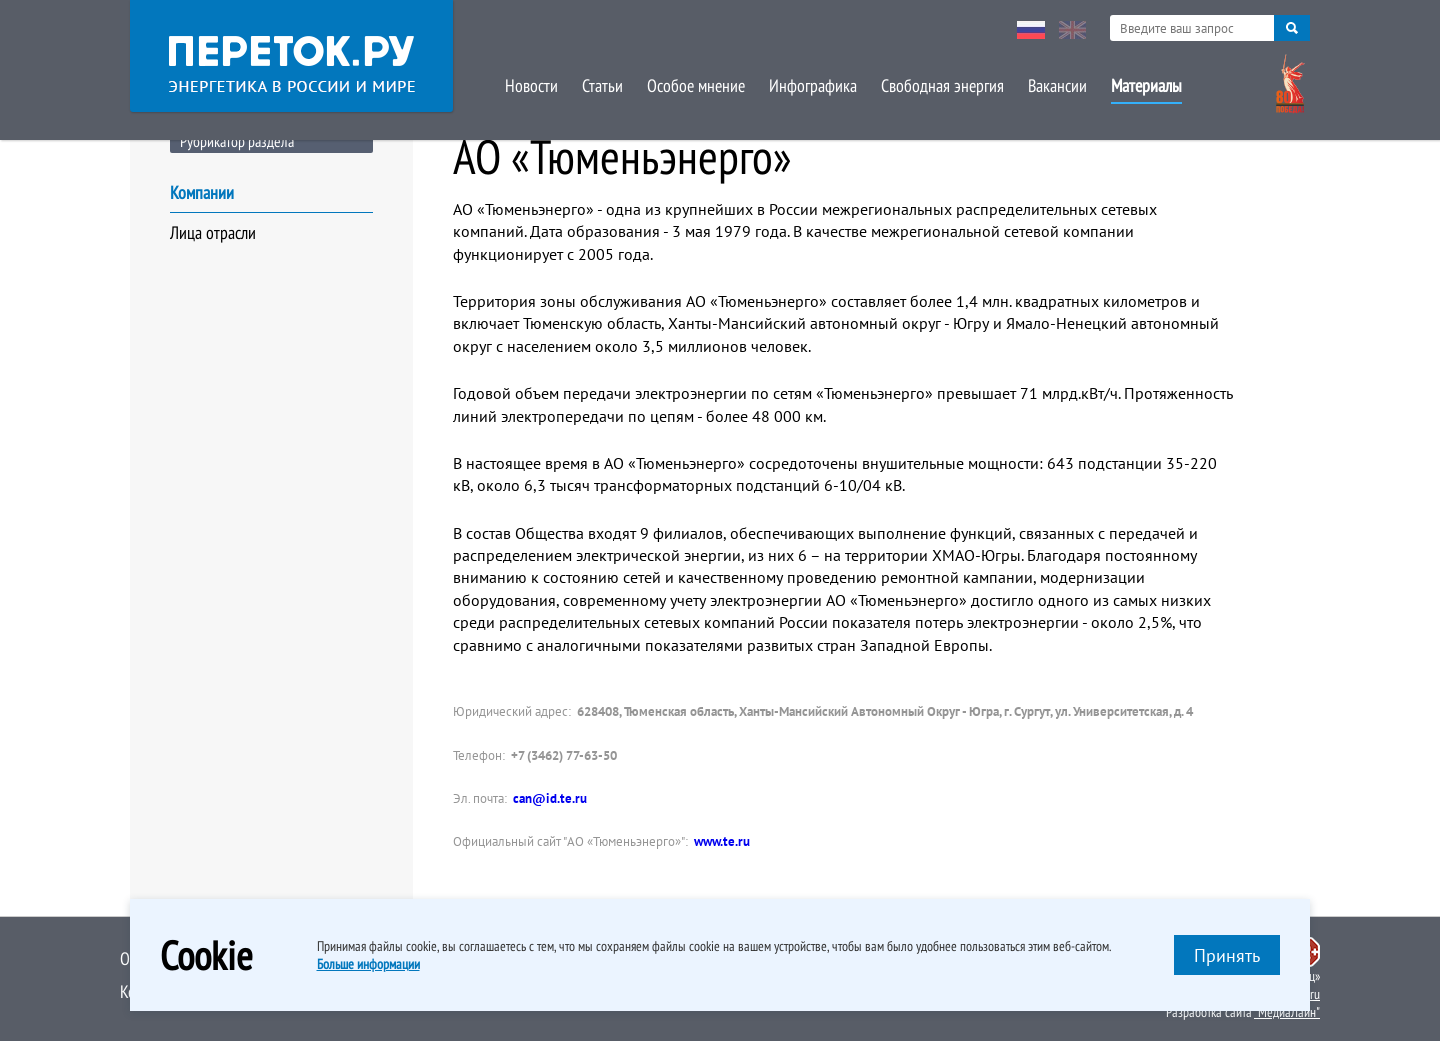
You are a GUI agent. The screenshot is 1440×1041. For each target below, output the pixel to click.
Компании (202, 192)
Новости (531, 85)
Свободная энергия (942, 85)
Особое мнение (696, 85)
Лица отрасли (213, 232)
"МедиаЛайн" (1287, 1012)
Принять (1227, 955)
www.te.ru (722, 841)
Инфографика (813, 85)
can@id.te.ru (550, 798)
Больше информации (368, 964)
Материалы (1146, 85)
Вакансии (1057, 85)
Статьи (602, 85)
